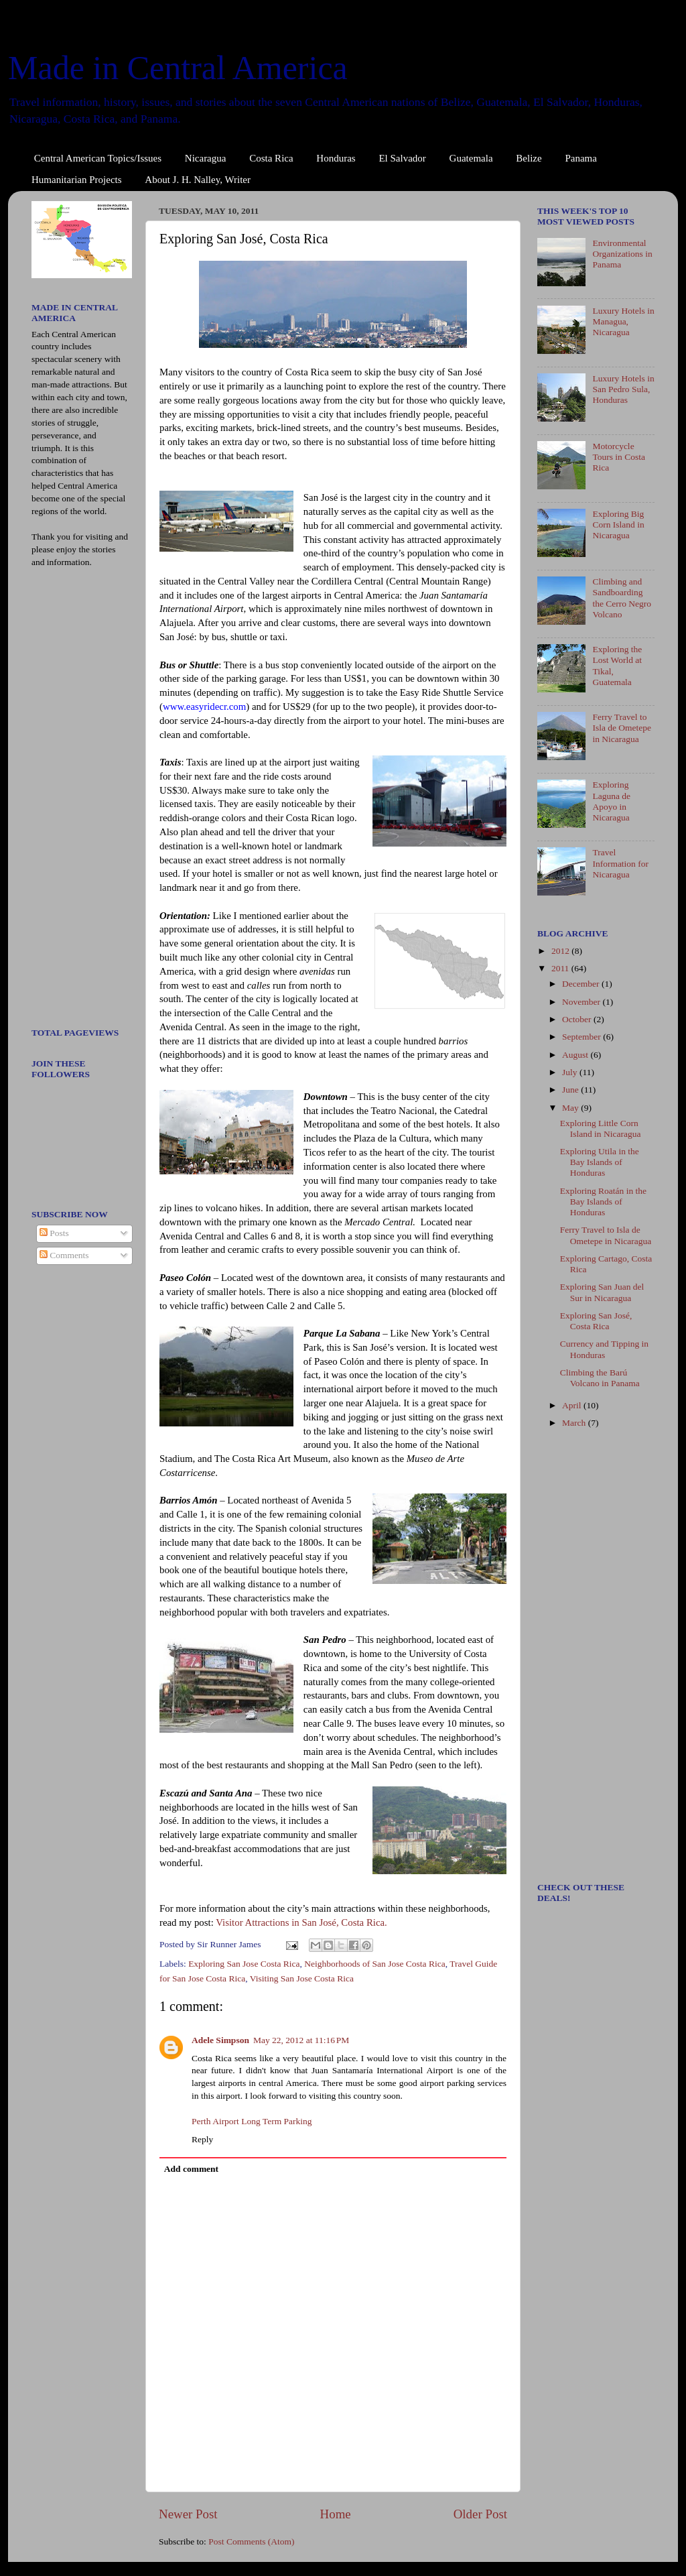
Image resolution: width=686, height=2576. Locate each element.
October (578, 1019)
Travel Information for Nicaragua (620, 863)
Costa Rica (271, 158)
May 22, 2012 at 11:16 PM (301, 2040)
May (571, 1108)
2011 (561, 968)
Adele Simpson (220, 2040)
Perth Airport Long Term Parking (252, 2121)
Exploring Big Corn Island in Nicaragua (618, 524)
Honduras (335, 158)
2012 (561, 951)
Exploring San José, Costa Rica (596, 1320)
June (571, 1090)
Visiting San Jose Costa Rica (302, 1978)
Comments (64, 1255)
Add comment (191, 2169)
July (570, 1072)
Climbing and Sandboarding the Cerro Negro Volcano (621, 597)
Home (335, 2514)
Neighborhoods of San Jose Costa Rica (374, 1964)
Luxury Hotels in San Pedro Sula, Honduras (623, 389)
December (582, 984)
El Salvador (402, 158)
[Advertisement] (71, 802)
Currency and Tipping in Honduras (604, 1349)
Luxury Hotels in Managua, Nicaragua (623, 321)
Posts (54, 1233)
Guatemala (471, 158)
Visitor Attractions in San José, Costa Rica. (301, 1922)
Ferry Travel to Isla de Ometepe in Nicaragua (621, 727)
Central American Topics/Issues (97, 158)
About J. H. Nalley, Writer (198, 179)
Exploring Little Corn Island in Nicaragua (600, 1128)
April (573, 1405)
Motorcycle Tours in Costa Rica (618, 457)
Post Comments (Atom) (251, 2541)
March (575, 1423)
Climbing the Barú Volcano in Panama (600, 1377)
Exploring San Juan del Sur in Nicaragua (602, 1292)
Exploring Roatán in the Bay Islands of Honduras (603, 1201)
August (576, 1055)
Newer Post (188, 2514)
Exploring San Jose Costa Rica (243, 1964)
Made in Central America (178, 67)
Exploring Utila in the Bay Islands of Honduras (599, 1162)
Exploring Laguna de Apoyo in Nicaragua (611, 801)
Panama (580, 158)
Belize (528, 158)
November (582, 1002)
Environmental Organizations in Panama (622, 253)
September (582, 1037)
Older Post (480, 2514)
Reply (202, 2139)
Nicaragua (205, 158)
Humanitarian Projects (76, 179)
